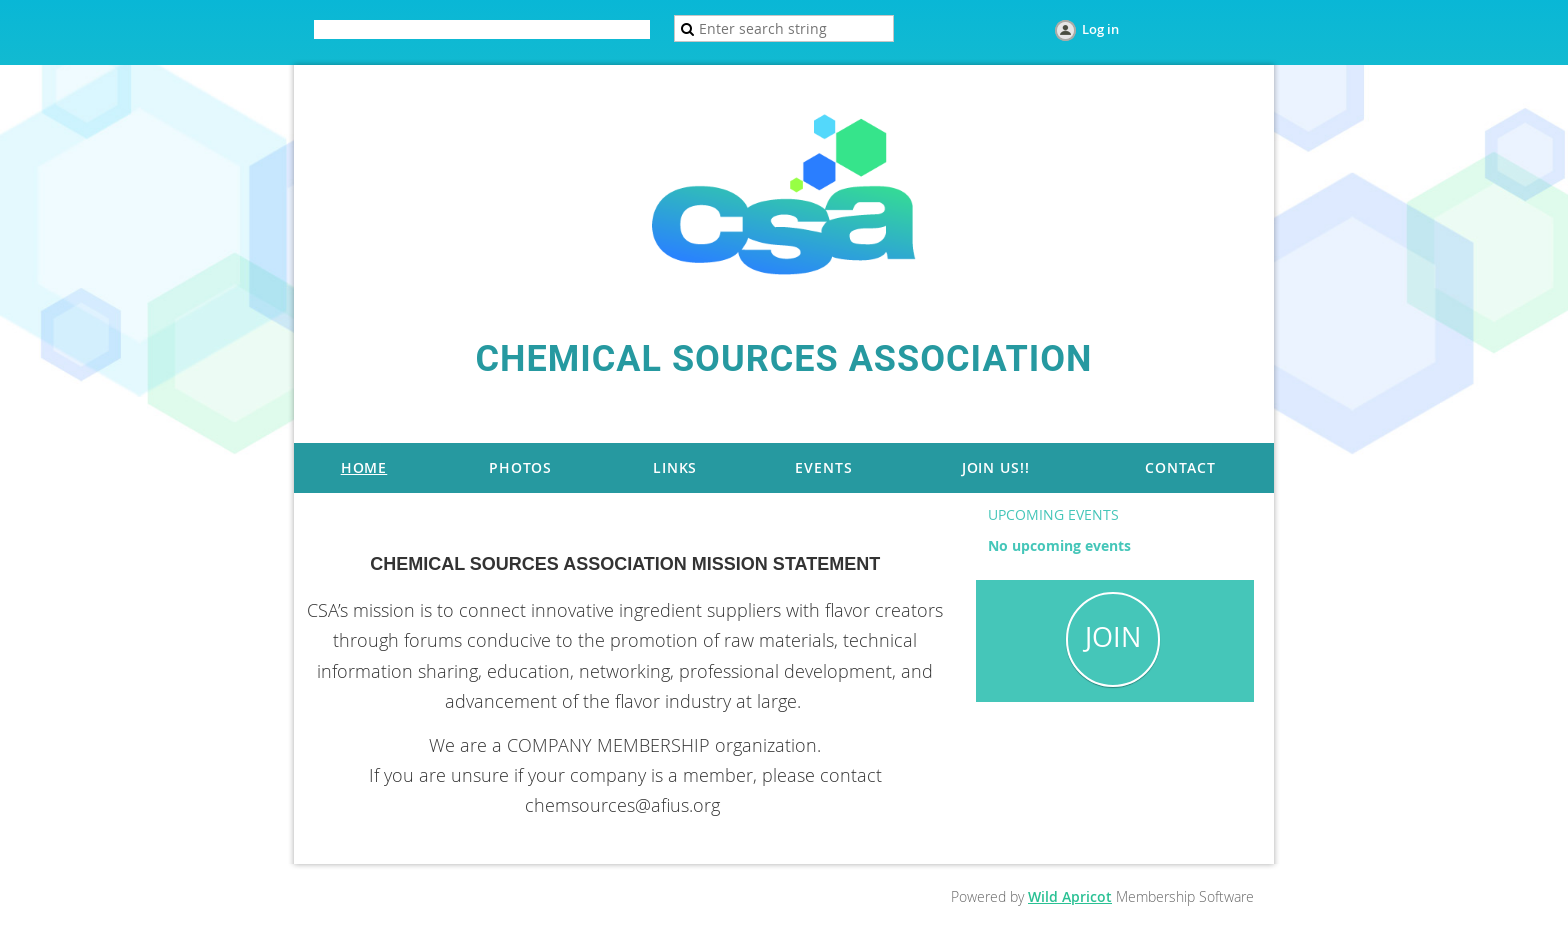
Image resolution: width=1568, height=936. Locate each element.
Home (395, 30)
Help (572, 30)
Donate (516, 30)
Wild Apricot (1070, 896)
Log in (1100, 29)
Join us (453, 30)
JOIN (1113, 637)
